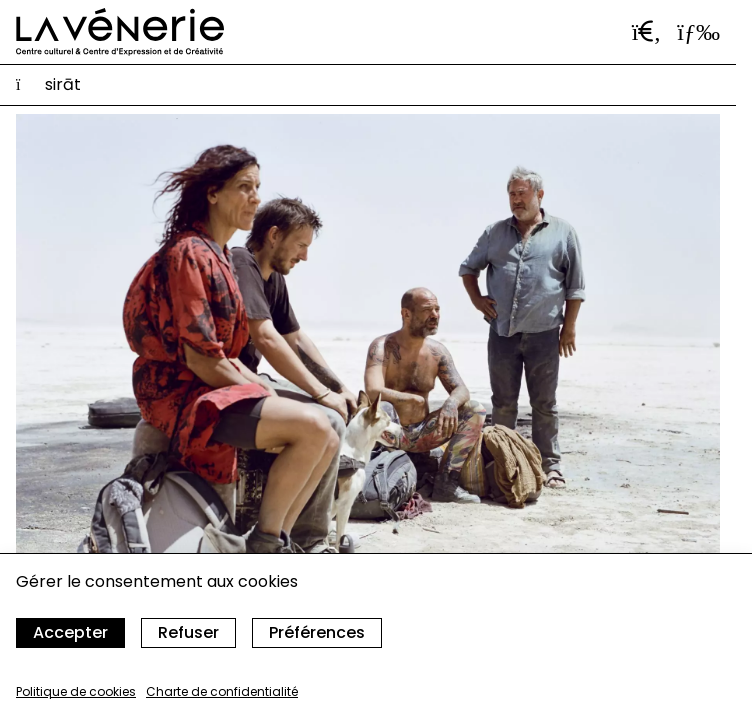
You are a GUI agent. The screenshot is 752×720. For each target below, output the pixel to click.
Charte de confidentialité (222, 691)
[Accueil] (120, 32)
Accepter (70, 632)
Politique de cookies (76, 691)
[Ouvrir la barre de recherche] (647, 32)
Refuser (188, 632)
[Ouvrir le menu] (698, 32)
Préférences (317, 632)
